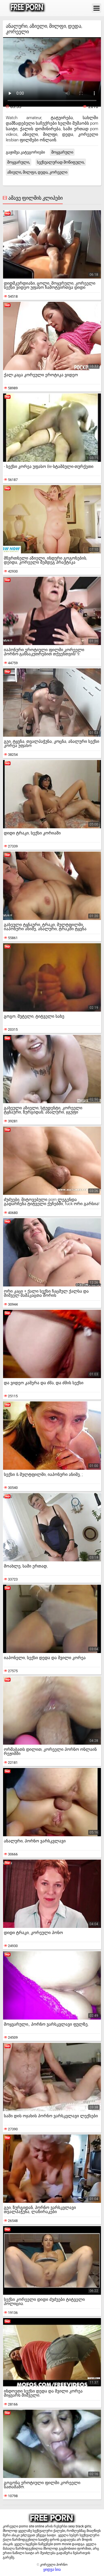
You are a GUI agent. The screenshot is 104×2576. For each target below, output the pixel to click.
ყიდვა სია (52, 2569)
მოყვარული (62, 152)
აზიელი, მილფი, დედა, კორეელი (37, 172)
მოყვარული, (18, 162)
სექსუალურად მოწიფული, (61, 162)
